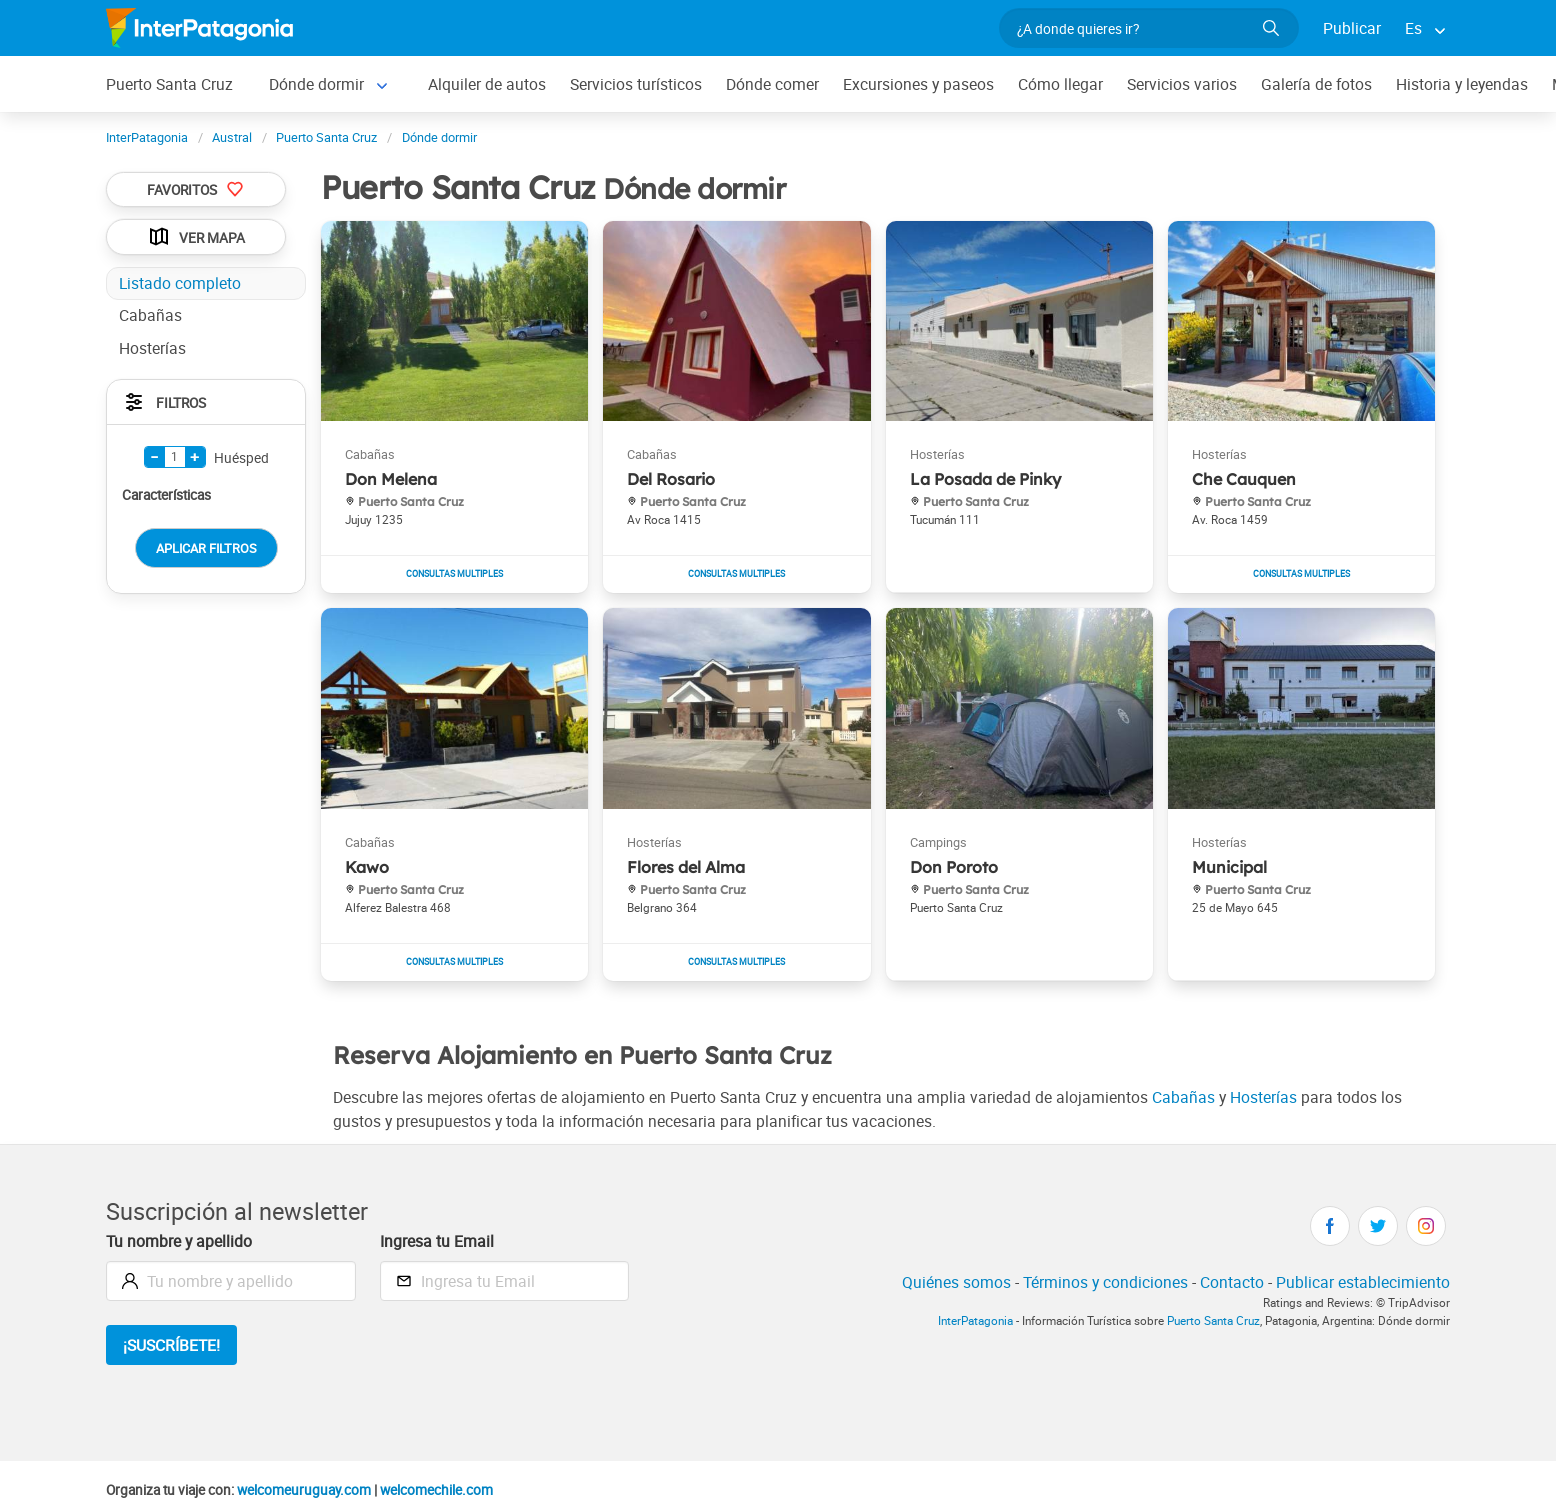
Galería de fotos (1316, 84)
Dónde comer (772, 84)
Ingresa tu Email (437, 1241)
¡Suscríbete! (171, 1345)
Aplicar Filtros (206, 548)
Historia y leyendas (1462, 84)
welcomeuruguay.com (304, 1490)
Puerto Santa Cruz (169, 84)
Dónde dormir (316, 84)
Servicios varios (1182, 84)
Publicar (1352, 28)
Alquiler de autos (487, 84)
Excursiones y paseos (918, 84)
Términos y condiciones (1105, 1282)
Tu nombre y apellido (179, 1241)
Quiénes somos (956, 1282)
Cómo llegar (1060, 84)
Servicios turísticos (636, 84)
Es (1413, 28)
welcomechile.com (436, 1490)
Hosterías (1263, 1097)
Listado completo (180, 283)
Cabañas (1183, 1097)
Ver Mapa (196, 237)
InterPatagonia (975, 1320)
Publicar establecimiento (1363, 1282)
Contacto (1232, 1282)
